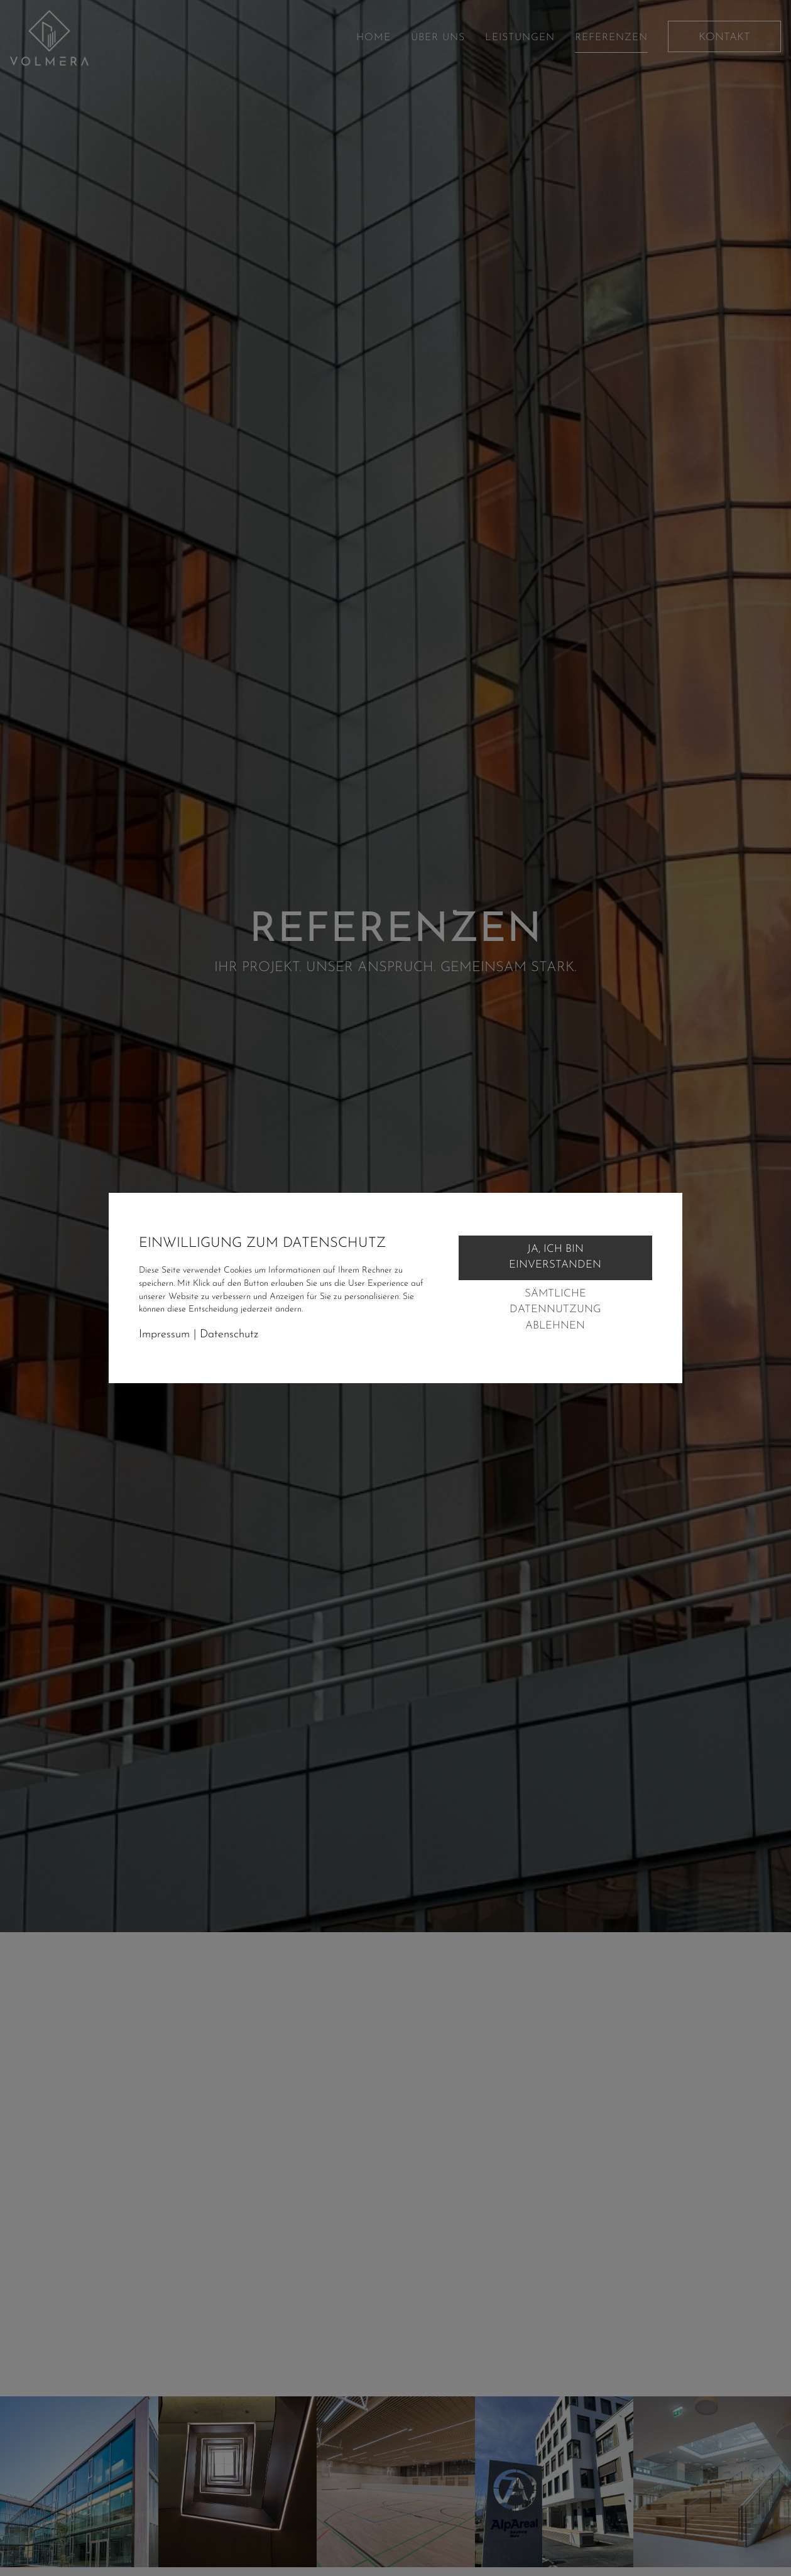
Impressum (164, 1334)
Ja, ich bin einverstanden (555, 1257)
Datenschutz (229, 1334)
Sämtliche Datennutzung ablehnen (555, 1309)
